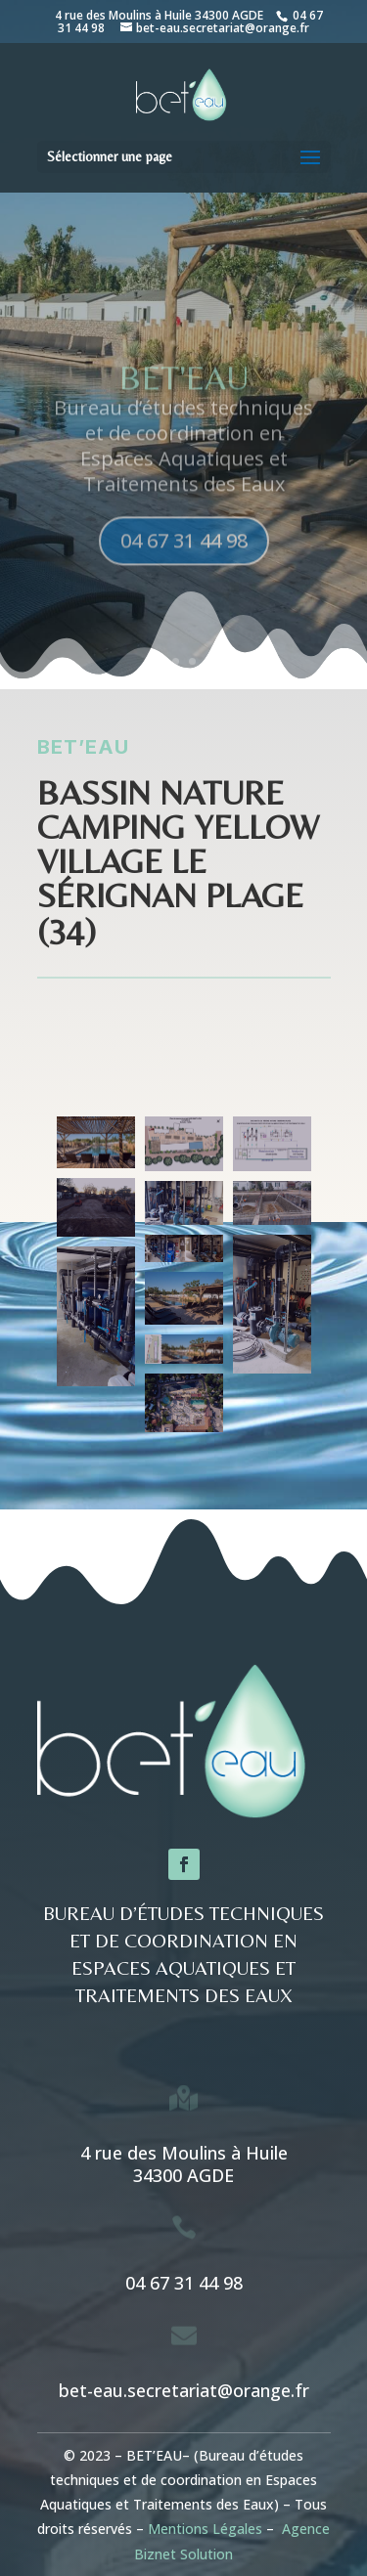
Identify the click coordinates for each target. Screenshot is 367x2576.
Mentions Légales (205, 2528)
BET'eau (184, 393)
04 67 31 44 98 (184, 556)
